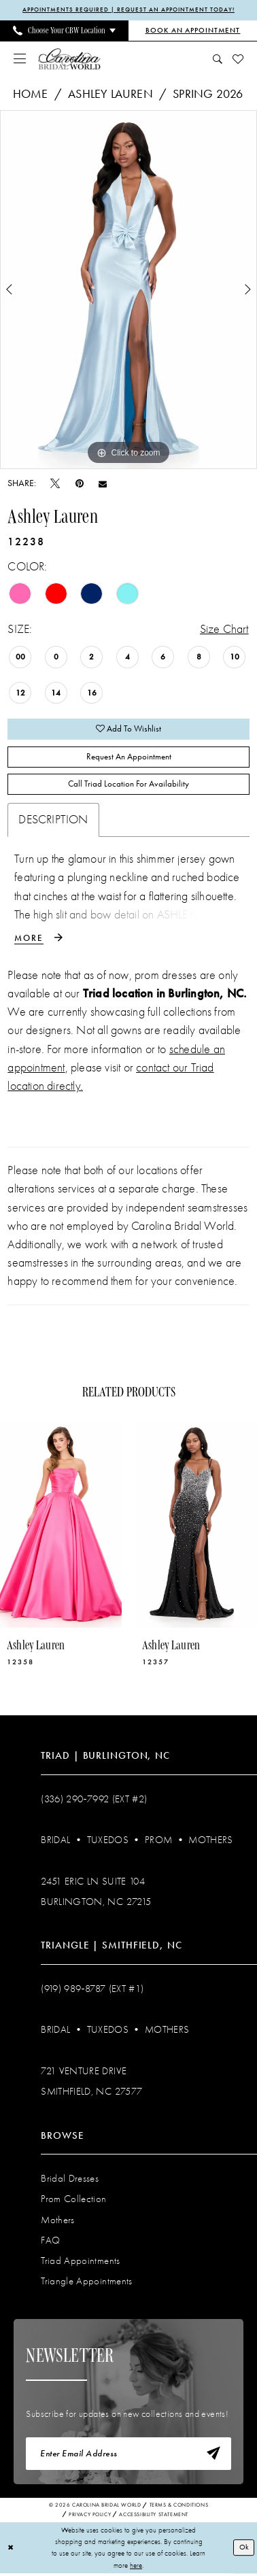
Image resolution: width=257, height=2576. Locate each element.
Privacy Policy (90, 2516)
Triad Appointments (80, 2262)
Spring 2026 (208, 93)
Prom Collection (73, 2201)
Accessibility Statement (153, 2516)
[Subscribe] (212, 2456)
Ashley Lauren (110, 93)
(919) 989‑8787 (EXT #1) (92, 1990)
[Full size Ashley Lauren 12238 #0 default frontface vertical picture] (128, 289)
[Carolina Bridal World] (69, 59)
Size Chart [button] (224, 629)
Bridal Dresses (70, 2180)
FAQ (50, 2241)
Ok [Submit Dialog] (244, 2549)
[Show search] (217, 59)
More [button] (29, 939)
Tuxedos (107, 1841)
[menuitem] (64, 30)
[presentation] (61, 1526)
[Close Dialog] (11, 2549)
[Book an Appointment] (192, 30)
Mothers (210, 1841)
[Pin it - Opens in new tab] (79, 483)
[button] (20, 59)
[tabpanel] (128, 289)
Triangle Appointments (86, 2283)
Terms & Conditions (179, 2507)
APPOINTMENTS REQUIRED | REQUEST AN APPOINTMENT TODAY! (128, 10)
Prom (158, 1841)
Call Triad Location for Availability (128, 785)
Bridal (55, 1841)
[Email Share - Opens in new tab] (102, 483)
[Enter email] (128, 2455)
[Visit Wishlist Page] (237, 59)
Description (53, 821)
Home (30, 93)
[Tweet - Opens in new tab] (55, 483)
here (136, 2566)
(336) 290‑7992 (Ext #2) (94, 1800)
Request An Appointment (128, 758)
